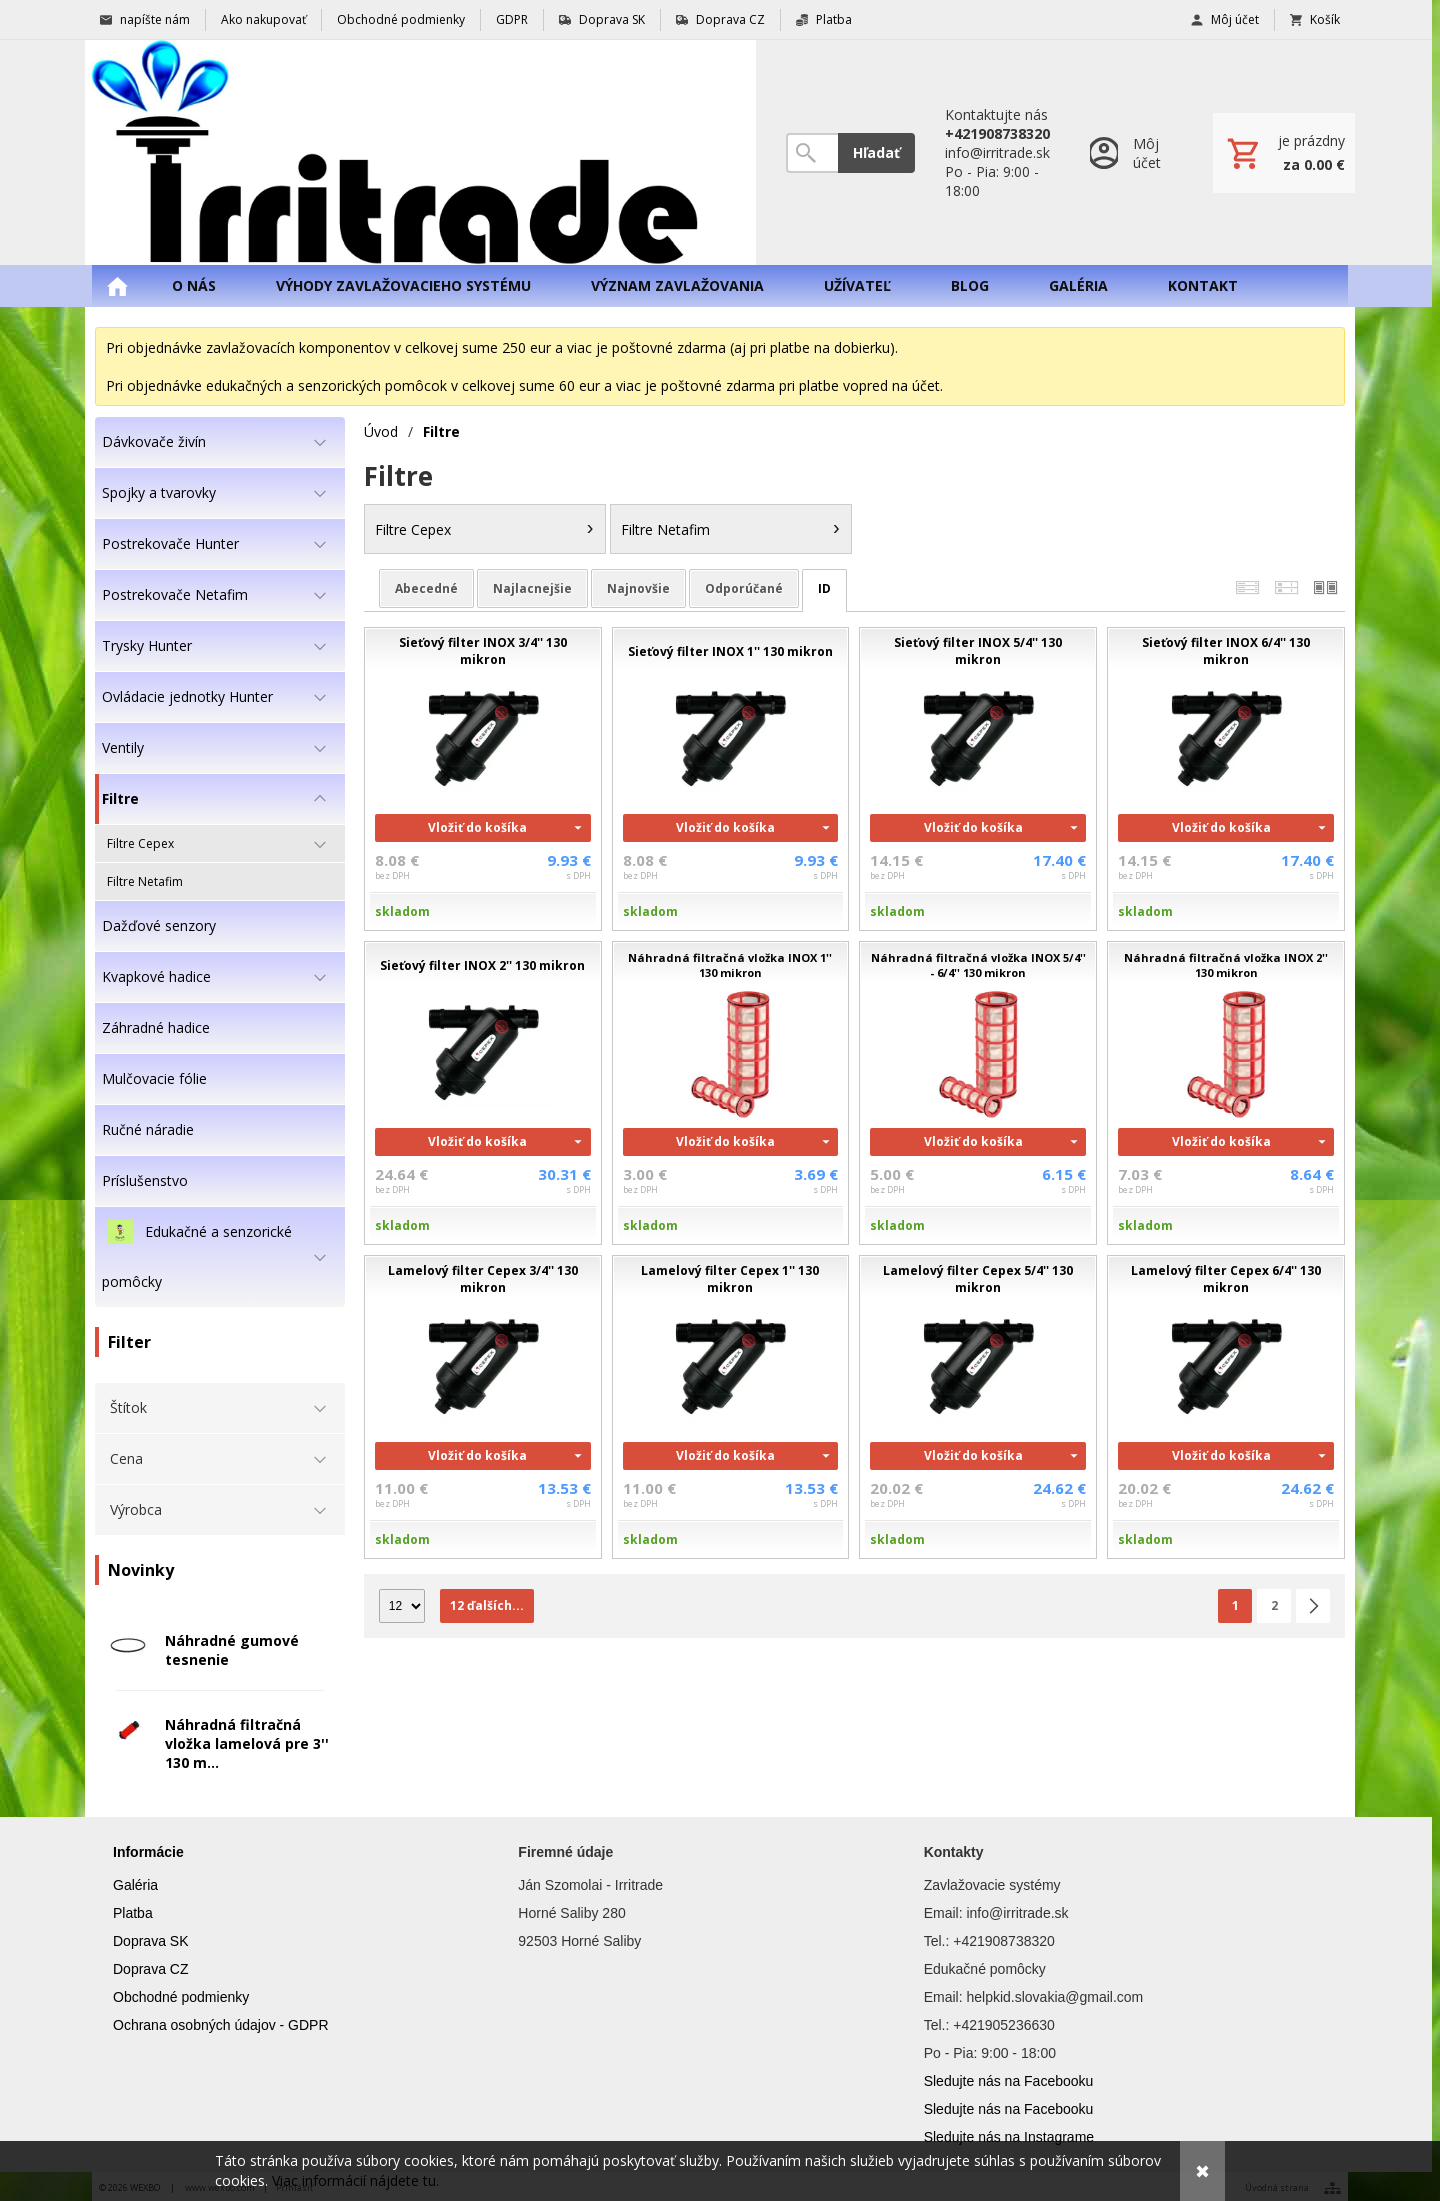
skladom (402, 911)
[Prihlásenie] (1131, 152)
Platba (133, 1913)
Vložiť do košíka (477, 827)
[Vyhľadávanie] (812, 153)
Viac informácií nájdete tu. (355, 2180)
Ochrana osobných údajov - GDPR (221, 2025)
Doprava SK (150, 1941)
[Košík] (1284, 153)
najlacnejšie (532, 588)
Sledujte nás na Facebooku (1009, 2081)
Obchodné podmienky (181, 1997)
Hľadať (876, 152)
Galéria (135, 1885)
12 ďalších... (487, 1605)
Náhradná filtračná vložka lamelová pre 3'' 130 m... (247, 1743)
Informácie (148, 1852)
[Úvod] (420, 152)
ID (824, 588)
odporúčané (744, 588)
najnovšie (638, 588)
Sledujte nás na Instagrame (1009, 2137)
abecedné (426, 588)
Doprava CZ (150, 1969)
